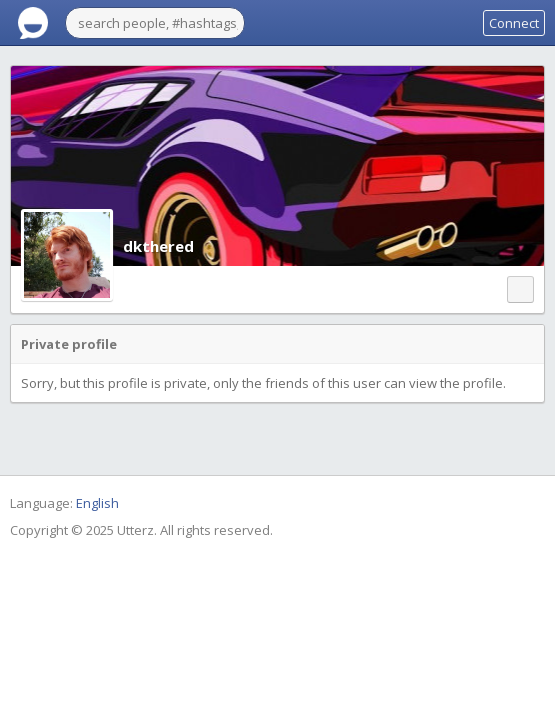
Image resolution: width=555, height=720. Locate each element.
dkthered (158, 246)
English (97, 503)
